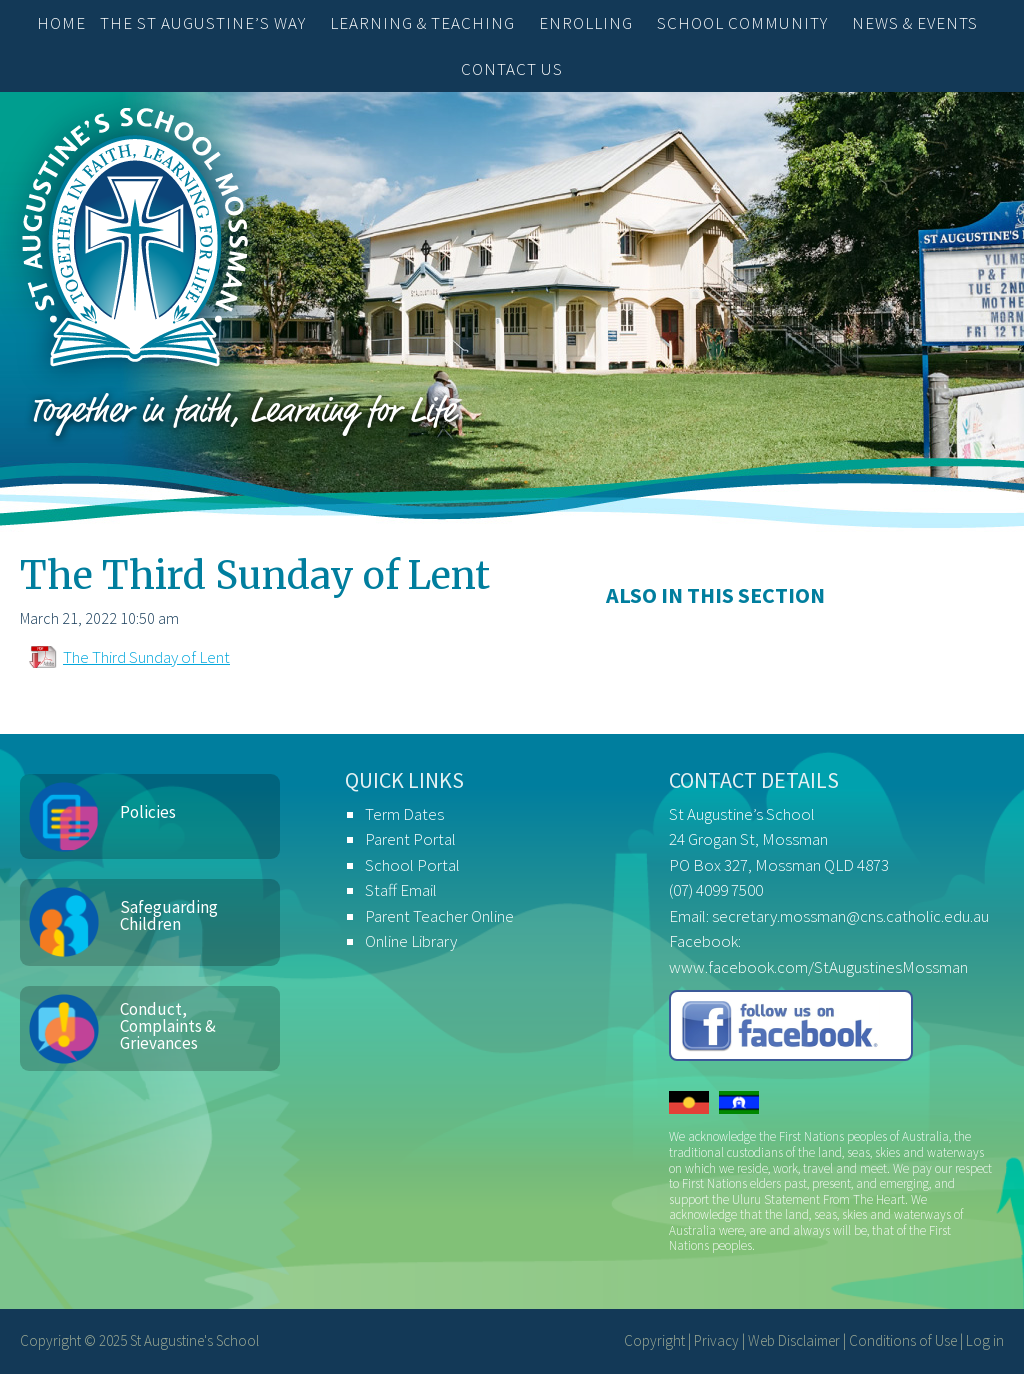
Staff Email (401, 890)
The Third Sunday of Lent (146, 657)
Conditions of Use (903, 1340)
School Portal (412, 865)
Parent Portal (410, 839)
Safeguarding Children (169, 915)
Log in (985, 1340)
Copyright (654, 1340)
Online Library (411, 941)
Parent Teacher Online (439, 916)
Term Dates (404, 814)
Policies (148, 812)
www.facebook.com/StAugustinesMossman (818, 967)
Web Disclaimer (794, 1340)
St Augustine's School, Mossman (135, 242)
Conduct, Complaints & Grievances (168, 1026)
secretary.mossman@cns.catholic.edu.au (850, 916)
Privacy (716, 1340)
